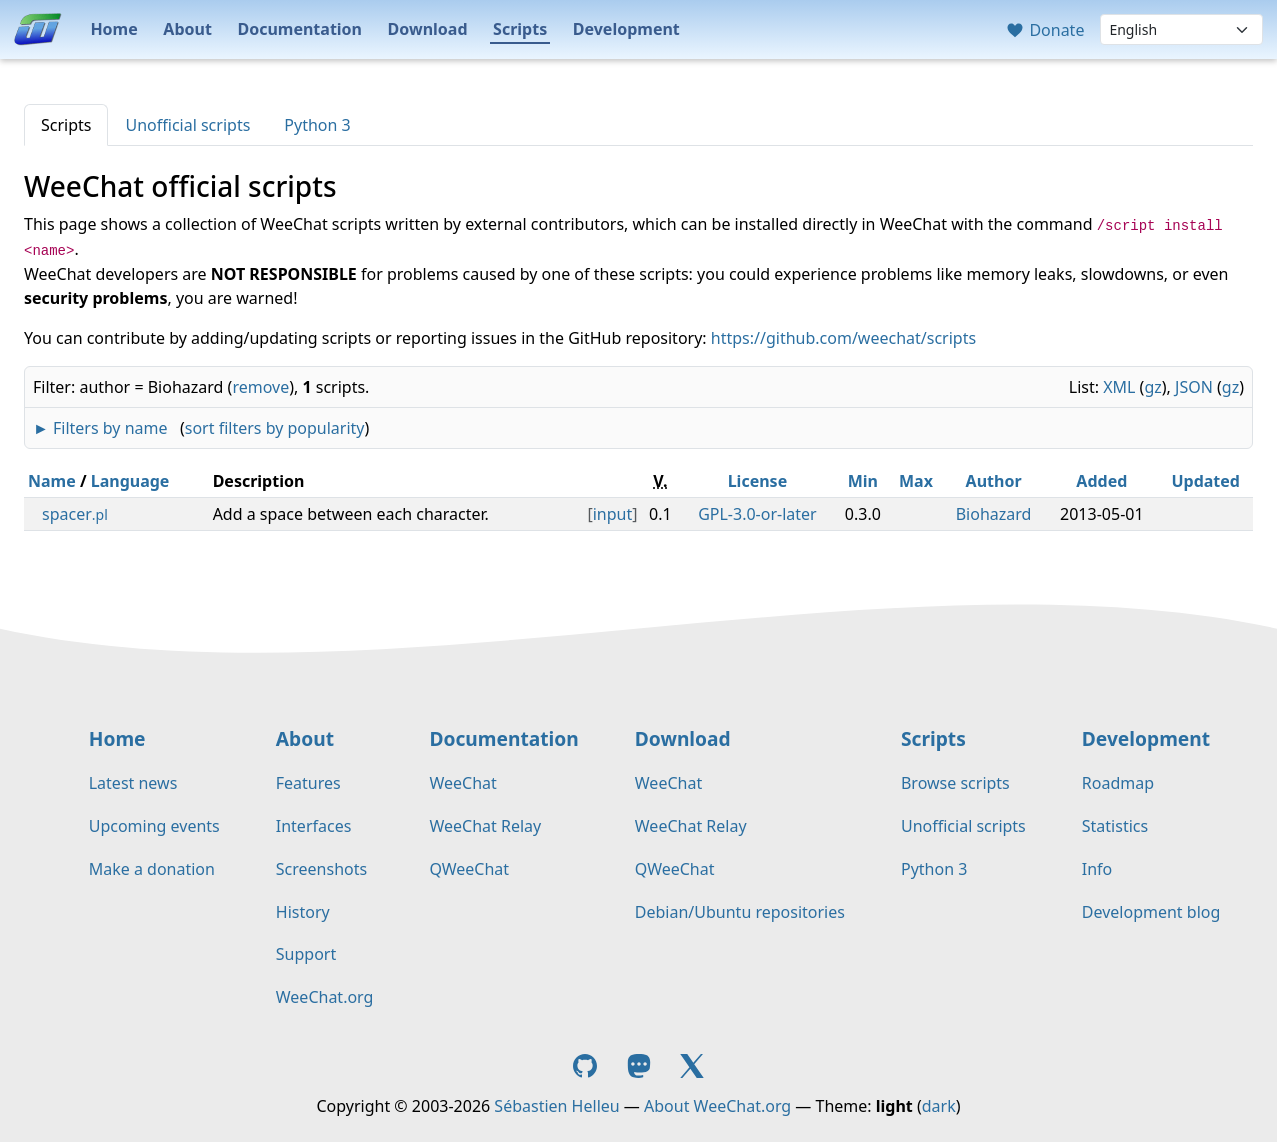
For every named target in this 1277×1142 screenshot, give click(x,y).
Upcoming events (154, 826)
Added (1101, 481)
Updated (1205, 481)
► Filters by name (100, 428)
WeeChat (462, 783)
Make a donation (152, 869)
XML (1119, 387)
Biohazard (994, 514)
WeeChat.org (325, 997)
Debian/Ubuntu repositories (740, 912)
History (303, 912)
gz (1152, 387)
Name (52, 481)
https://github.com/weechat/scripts (843, 338)
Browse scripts (955, 783)
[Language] (1181, 29)
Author (994, 481)
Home (113, 29)
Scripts (520, 29)
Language (130, 481)
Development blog (1151, 912)
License (758, 481)
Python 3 (317, 125)
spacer (75, 514)
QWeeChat (469, 869)
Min (863, 481)
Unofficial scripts (187, 125)
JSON (1194, 387)
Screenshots (321, 869)
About (187, 29)
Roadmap (1118, 783)
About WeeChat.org (717, 1106)
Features (308, 783)
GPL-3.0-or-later (757, 514)
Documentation (299, 29)
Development (626, 29)
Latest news (133, 783)
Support (306, 954)
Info (1097, 869)
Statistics (1115, 826)
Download (428, 29)
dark (939, 1106)
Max (916, 481)
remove (260, 387)
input (613, 514)
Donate (1044, 30)
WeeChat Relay (485, 826)
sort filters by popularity (275, 428)
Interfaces (314, 826)
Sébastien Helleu (556, 1106)
